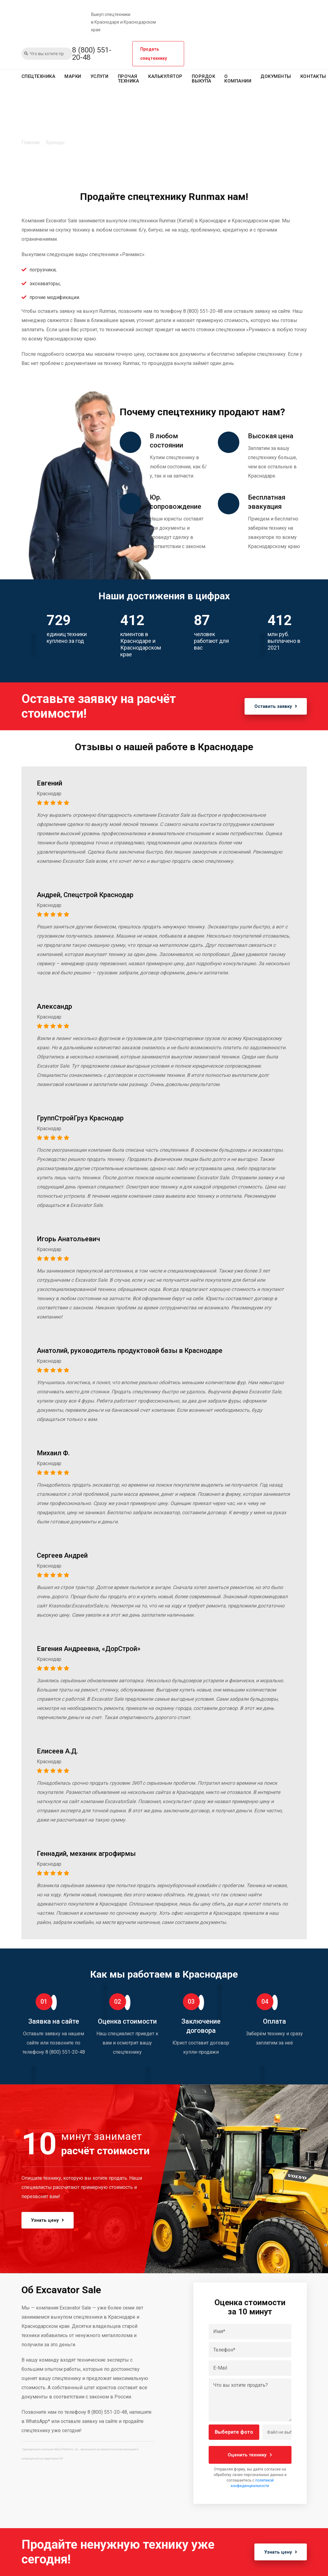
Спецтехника (38, 76)
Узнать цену (50, 2219)
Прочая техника (128, 79)
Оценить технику (250, 2454)
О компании (237, 79)
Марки (72, 76)
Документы (275, 76)
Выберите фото (234, 2432)
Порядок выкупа (203, 79)
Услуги (100, 76)
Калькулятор (165, 76)
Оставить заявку (274, 706)
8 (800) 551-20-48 (91, 53)
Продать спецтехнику (153, 54)
